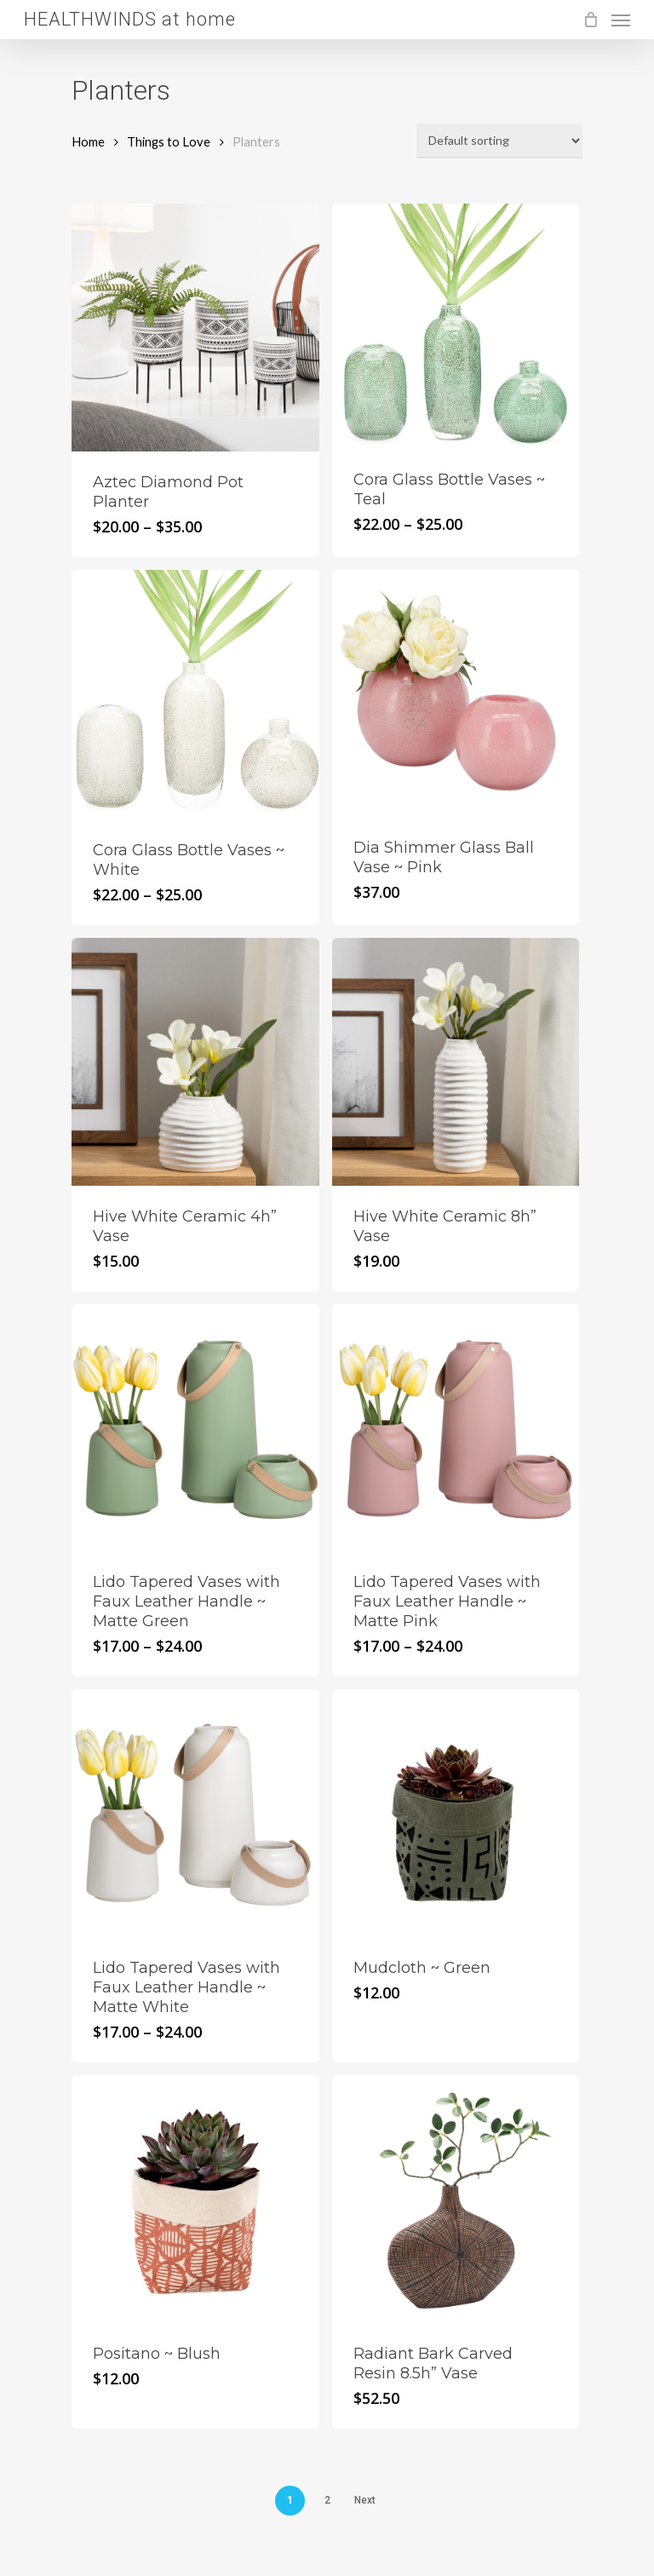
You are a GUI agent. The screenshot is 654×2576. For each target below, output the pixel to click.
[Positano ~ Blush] (195, 2199)
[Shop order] (499, 141)
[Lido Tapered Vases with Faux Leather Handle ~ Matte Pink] (456, 1428)
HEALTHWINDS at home (130, 19)
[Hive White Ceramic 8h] (456, 1062)
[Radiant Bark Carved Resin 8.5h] (456, 2199)
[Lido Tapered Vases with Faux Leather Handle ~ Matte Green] (195, 1428)
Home (88, 141)
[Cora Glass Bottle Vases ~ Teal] (456, 326)
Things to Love (168, 141)
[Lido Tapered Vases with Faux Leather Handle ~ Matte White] (195, 1813)
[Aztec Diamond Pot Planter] (195, 327)
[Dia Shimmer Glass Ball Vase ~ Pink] (456, 694)
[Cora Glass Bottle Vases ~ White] (195, 695)
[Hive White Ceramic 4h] (195, 1062)
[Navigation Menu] (620, 19)
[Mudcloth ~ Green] (456, 1813)
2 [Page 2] (327, 2500)
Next (365, 2500)
